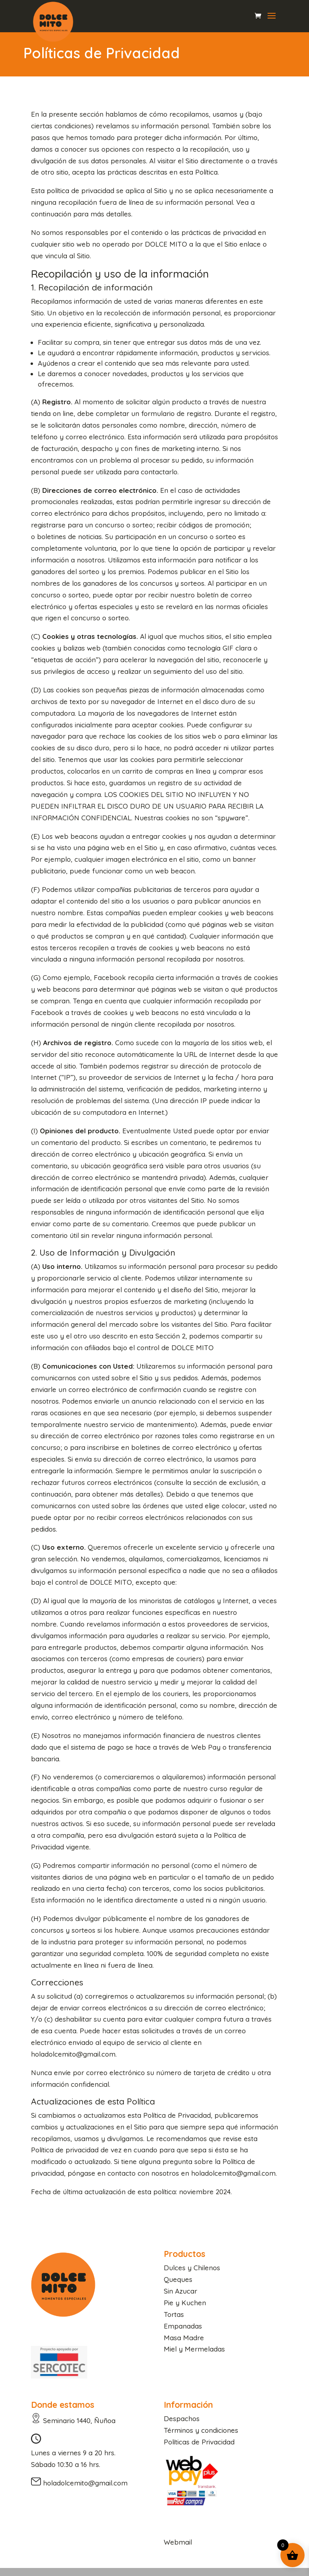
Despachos (182, 2418)
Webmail (178, 2542)
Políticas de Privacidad (199, 2442)
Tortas (174, 2314)
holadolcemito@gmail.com (85, 2483)
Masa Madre (184, 2337)
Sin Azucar (180, 2291)
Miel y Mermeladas (194, 2349)
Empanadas (183, 2326)
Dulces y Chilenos (192, 2267)
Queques (178, 2279)
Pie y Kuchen (185, 2302)
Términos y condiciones (201, 2430)
